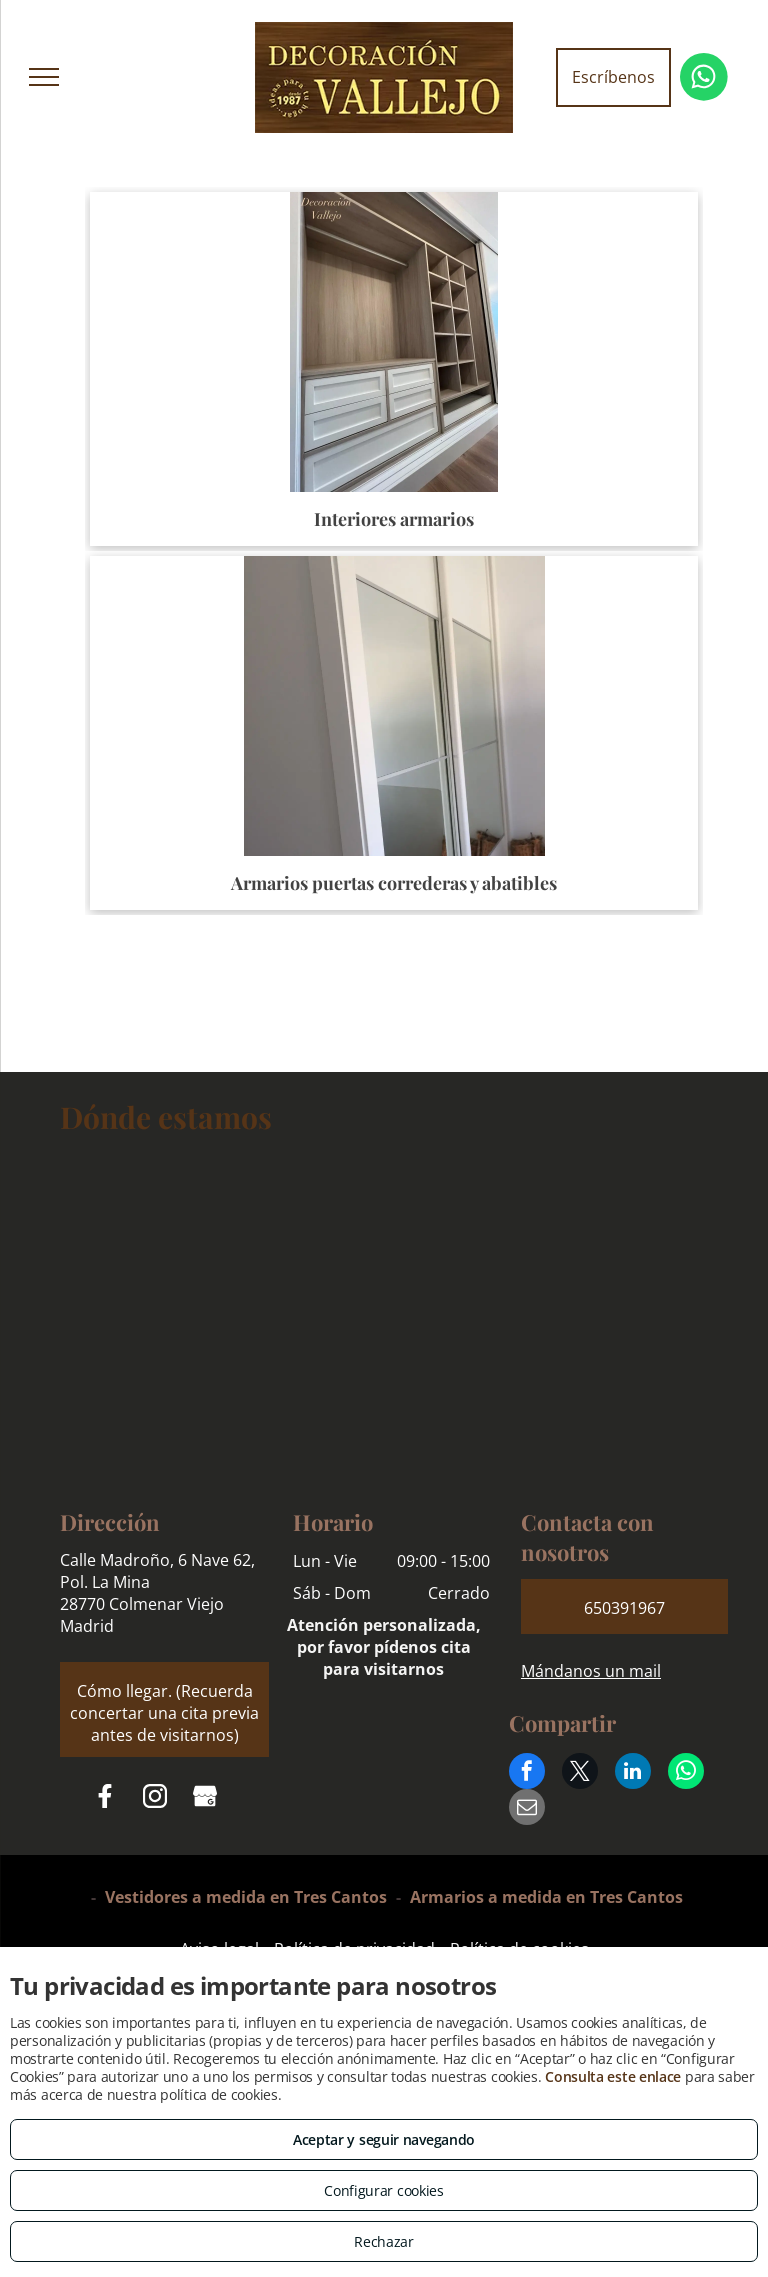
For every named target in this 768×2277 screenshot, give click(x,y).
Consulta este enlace (613, 2076)
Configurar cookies (384, 2190)
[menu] (44, 77)
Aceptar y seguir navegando (384, 2139)
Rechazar (384, 2241)
